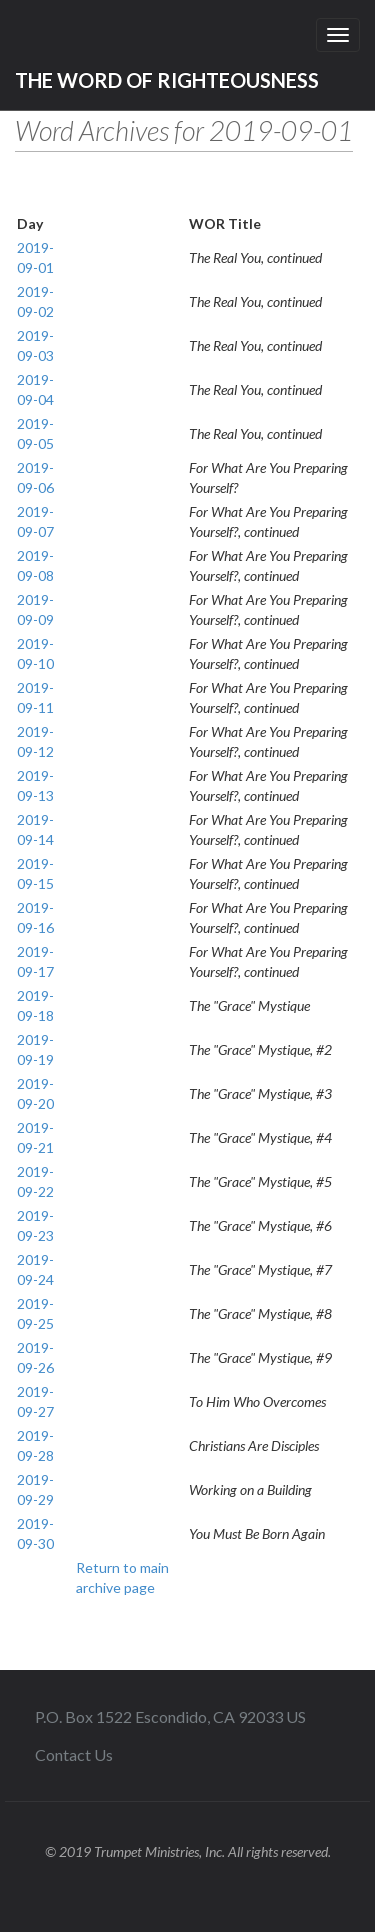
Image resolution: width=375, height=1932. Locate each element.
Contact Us (74, 1754)
